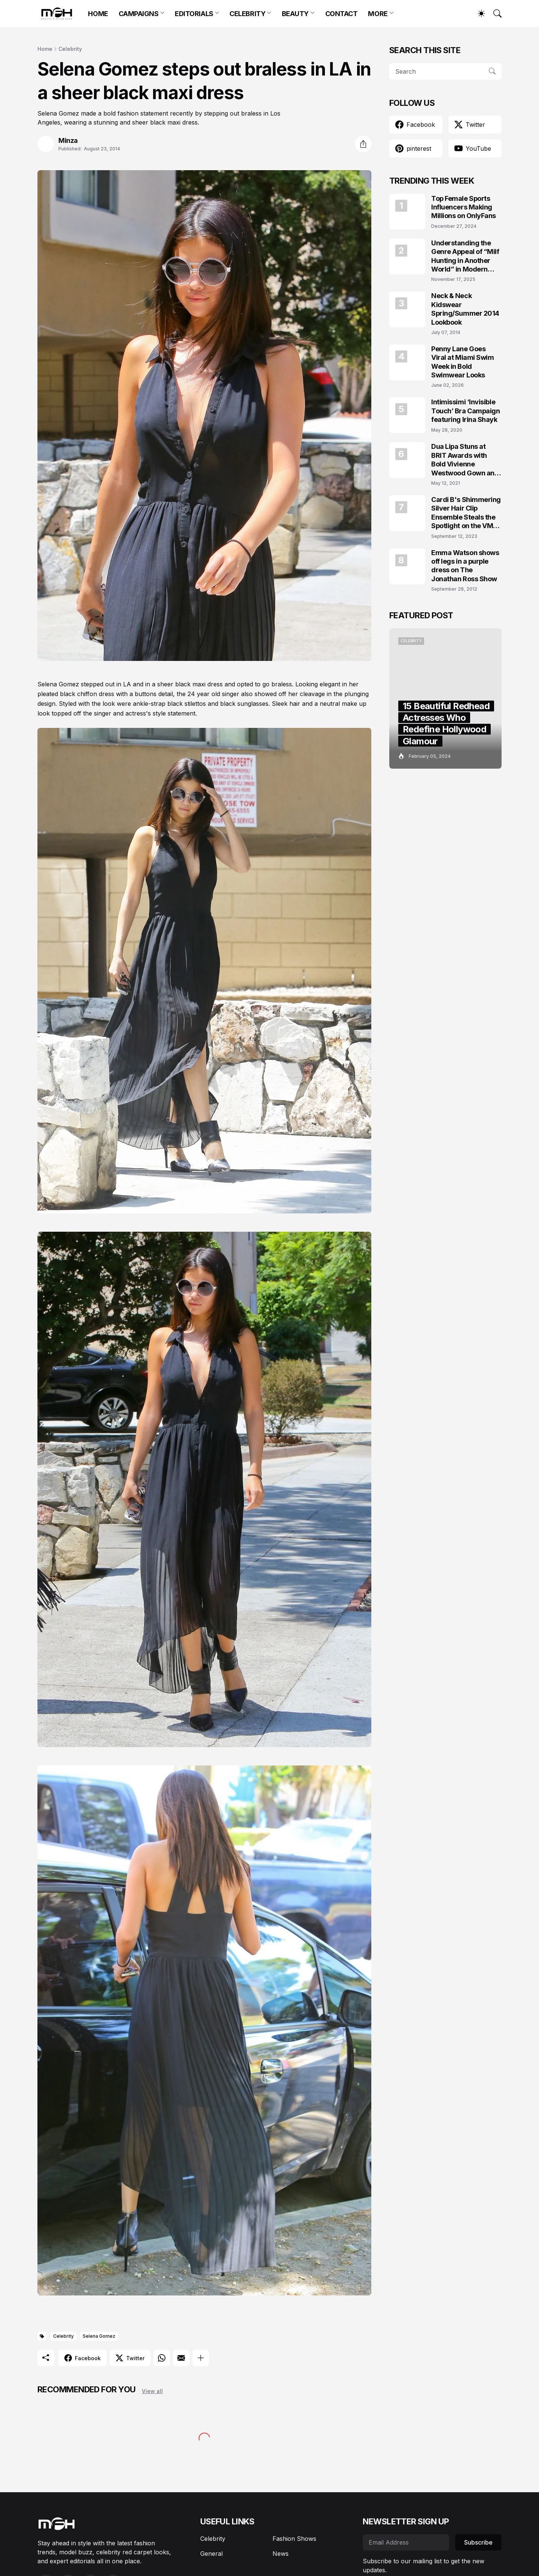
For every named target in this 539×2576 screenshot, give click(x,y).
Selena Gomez (99, 2336)
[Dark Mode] (477, 13)
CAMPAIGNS (139, 14)
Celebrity (70, 49)
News (280, 2553)
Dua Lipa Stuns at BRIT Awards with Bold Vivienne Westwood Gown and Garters (465, 459)
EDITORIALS (194, 14)
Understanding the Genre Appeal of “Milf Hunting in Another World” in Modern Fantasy (465, 256)
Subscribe (478, 2542)
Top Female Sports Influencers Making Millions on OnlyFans (463, 207)
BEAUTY (295, 14)
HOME (98, 14)
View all (152, 2391)
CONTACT (341, 14)
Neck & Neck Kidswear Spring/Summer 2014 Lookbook (465, 309)
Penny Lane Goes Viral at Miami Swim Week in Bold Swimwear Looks (462, 362)
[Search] (494, 13)
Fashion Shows (294, 2538)
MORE (377, 14)
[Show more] (200, 2358)
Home (44, 49)
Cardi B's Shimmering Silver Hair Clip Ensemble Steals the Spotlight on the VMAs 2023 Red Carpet (466, 513)
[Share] (363, 144)
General (211, 2553)
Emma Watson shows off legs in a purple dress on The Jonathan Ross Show (465, 566)
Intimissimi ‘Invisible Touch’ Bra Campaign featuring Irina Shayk (465, 410)
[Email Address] (406, 2542)
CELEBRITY (247, 14)
